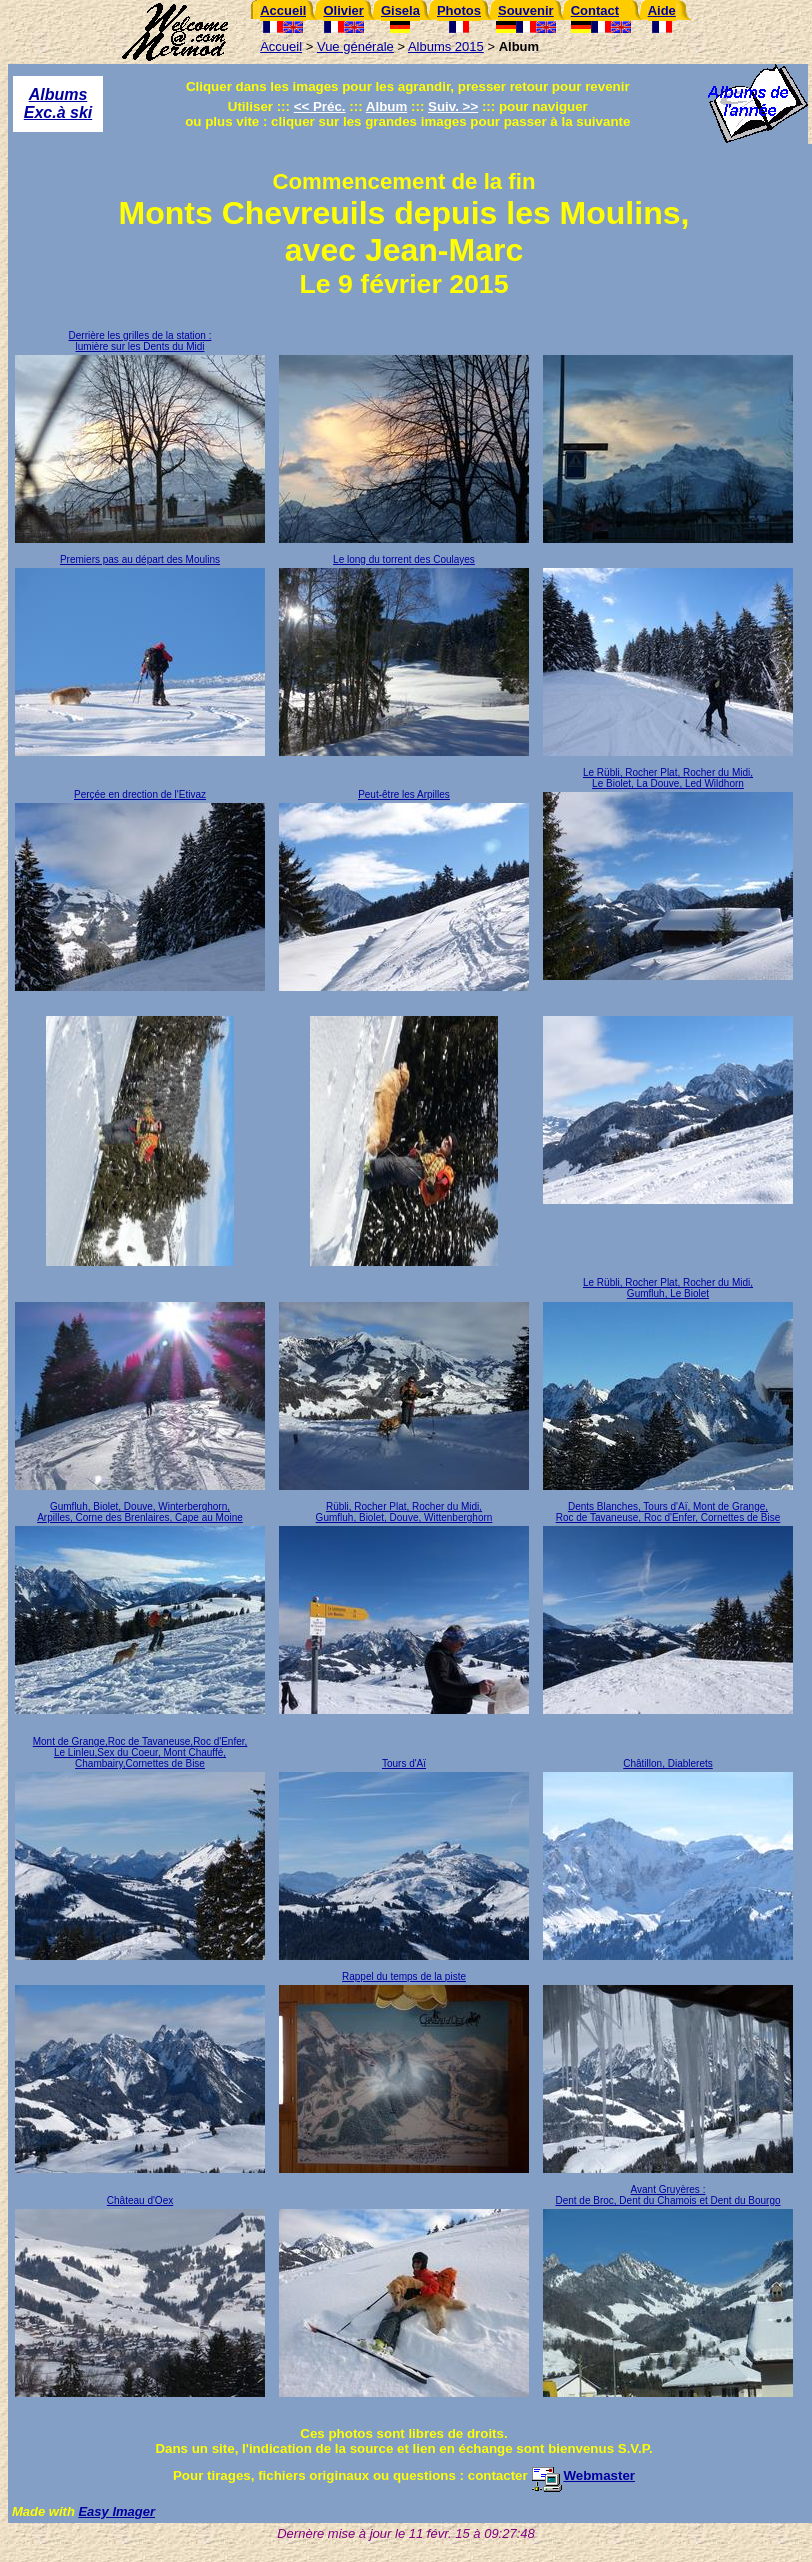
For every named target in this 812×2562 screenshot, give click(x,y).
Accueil (281, 46)
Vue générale (355, 46)
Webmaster (583, 2475)
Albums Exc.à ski (58, 103)
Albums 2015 (446, 46)
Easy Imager (116, 2511)
